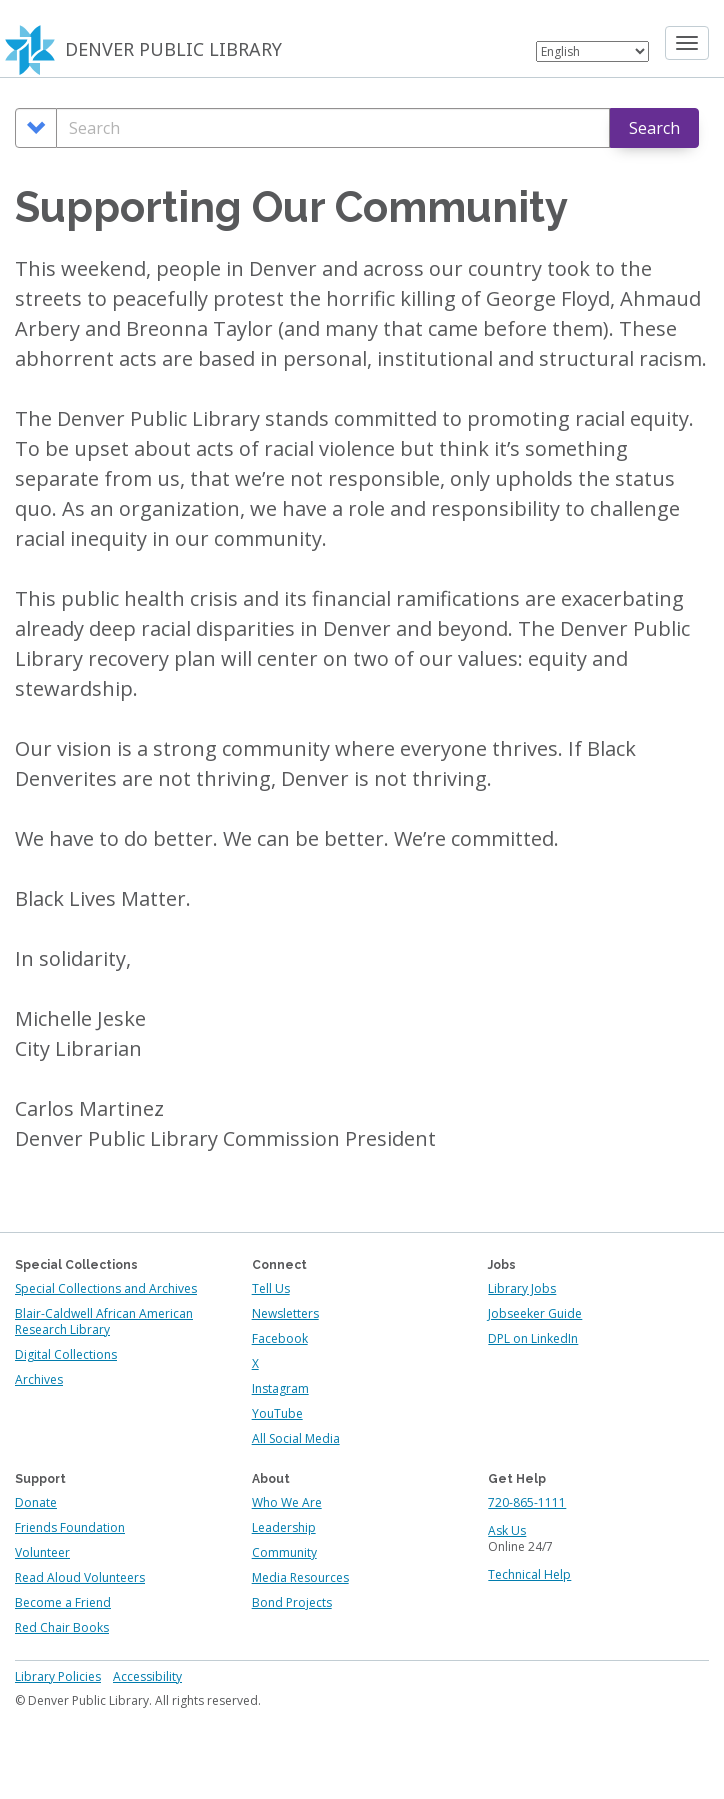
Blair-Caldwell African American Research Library (104, 1321)
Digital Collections (66, 1354)
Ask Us (507, 1530)
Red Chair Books (62, 1627)
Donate (36, 1502)
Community (284, 1552)
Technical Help (529, 1574)
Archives (39, 1379)
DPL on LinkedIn (533, 1338)
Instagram (280, 1388)
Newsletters (285, 1313)
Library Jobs (522, 1288)
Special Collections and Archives (106, 1288)
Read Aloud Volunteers (80, 1577)
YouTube (277, 1413)
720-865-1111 (527, 1502)
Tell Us (271, 1288)
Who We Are (287, 1502)
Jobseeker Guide (535, 1313)
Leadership (284, 1527)
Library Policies (58, 1676)
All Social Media (296, 1438)
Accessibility (147, 1676)
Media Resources (300, 1577)
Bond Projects (292, 1602)
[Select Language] (592, 51)
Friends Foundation (70, 1527)
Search (654, 128)
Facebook (280, 1338)
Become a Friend (63, 1602)
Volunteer (42, 1552)
